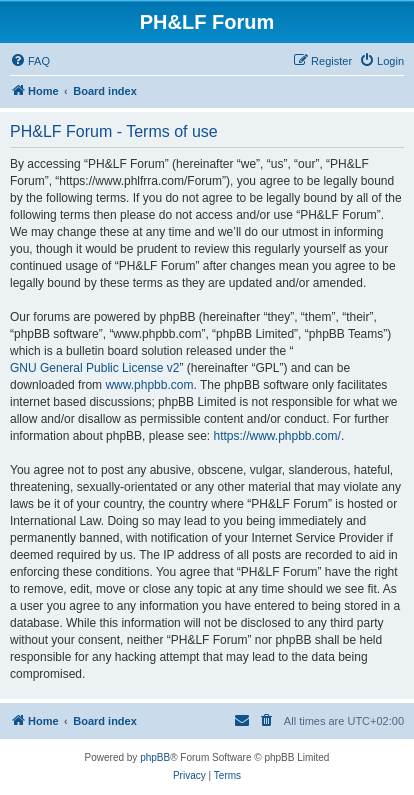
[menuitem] (30, 61)
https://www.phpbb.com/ (276, 436)
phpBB (155, 757)
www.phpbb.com (149, 385)
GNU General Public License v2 (94, 368)
